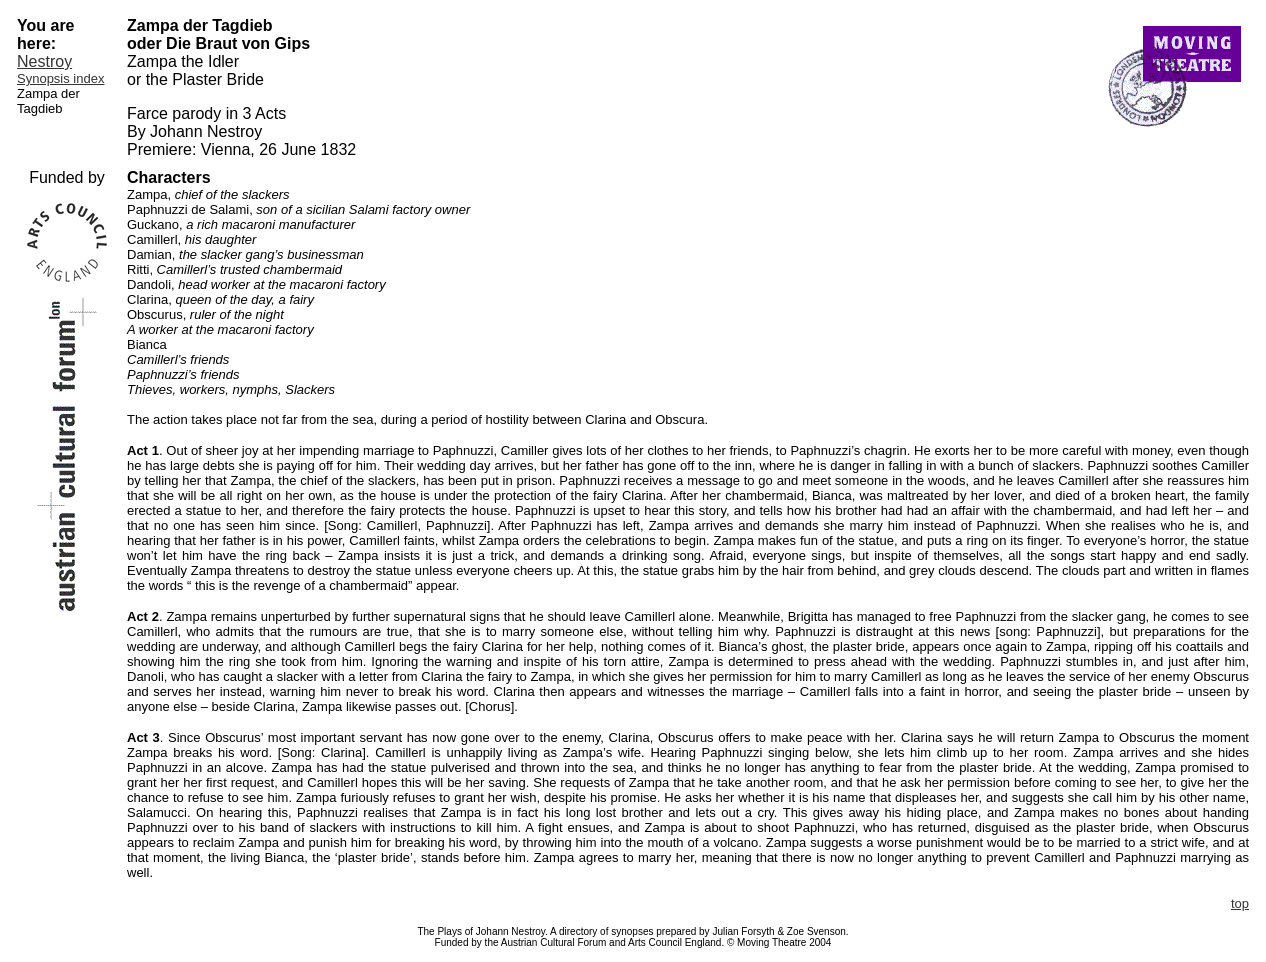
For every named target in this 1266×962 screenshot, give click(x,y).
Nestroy (44, 61)
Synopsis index (60, 78)
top (1240, 903)
